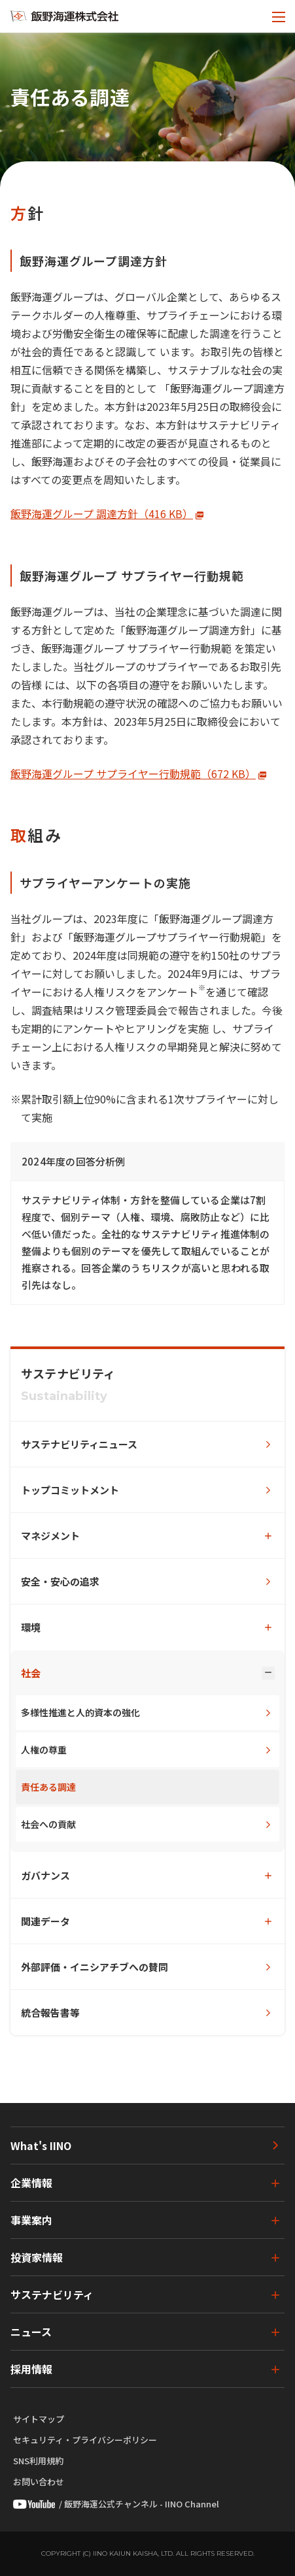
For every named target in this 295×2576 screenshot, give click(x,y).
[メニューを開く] (278, 16)
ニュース (31, 2332)
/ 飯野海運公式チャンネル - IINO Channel (116, 2504)
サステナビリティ (52, 2294)
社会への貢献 (48, 1824)
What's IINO (40, 2145)
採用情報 (31, 2369)
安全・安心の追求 (60, 1581)
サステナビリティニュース (79, 1444)
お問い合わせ (38, 2481)
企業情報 (31, 2183)
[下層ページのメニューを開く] (147, 1535)
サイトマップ (38, 2419)
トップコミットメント (70, 1490)
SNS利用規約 (38, 2460)
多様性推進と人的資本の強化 (80, 1712)
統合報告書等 (50, 2012)
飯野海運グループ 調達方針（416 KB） (101, 513)
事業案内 (31, 2220)
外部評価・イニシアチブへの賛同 (94, 1967)
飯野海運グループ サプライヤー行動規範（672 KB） (133, 773)
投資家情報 (36, 2257)
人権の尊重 (44, 1749)
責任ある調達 (48, 1786)
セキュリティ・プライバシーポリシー (85, 2440)
